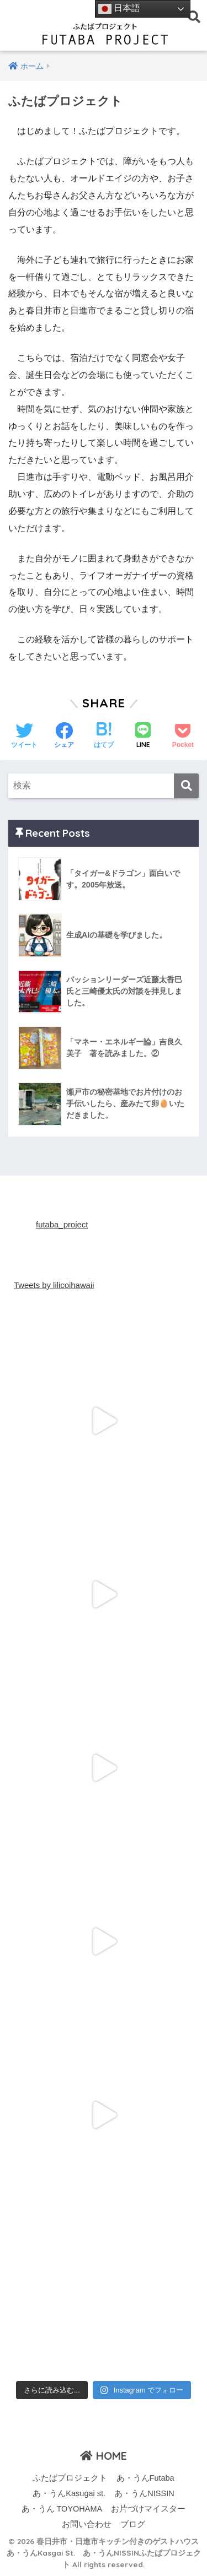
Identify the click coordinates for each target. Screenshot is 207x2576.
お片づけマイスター (148, 2508)
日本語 (119, 8)
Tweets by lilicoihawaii (54, 1285)
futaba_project (62, 1224)
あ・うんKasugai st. (69, 2493)
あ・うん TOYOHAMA (62, 2508)
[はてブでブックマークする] (104, 736)
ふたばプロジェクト (70, 2478)
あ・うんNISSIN (144, 2493)
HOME (103, 2456)
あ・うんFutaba (145, 2478)
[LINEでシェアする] (143, 736)
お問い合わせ (87, 2524)
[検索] (186, 785)
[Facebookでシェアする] (64, 736)
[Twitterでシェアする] (24, 736)
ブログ (132, 2524)
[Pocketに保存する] (183, 736)
